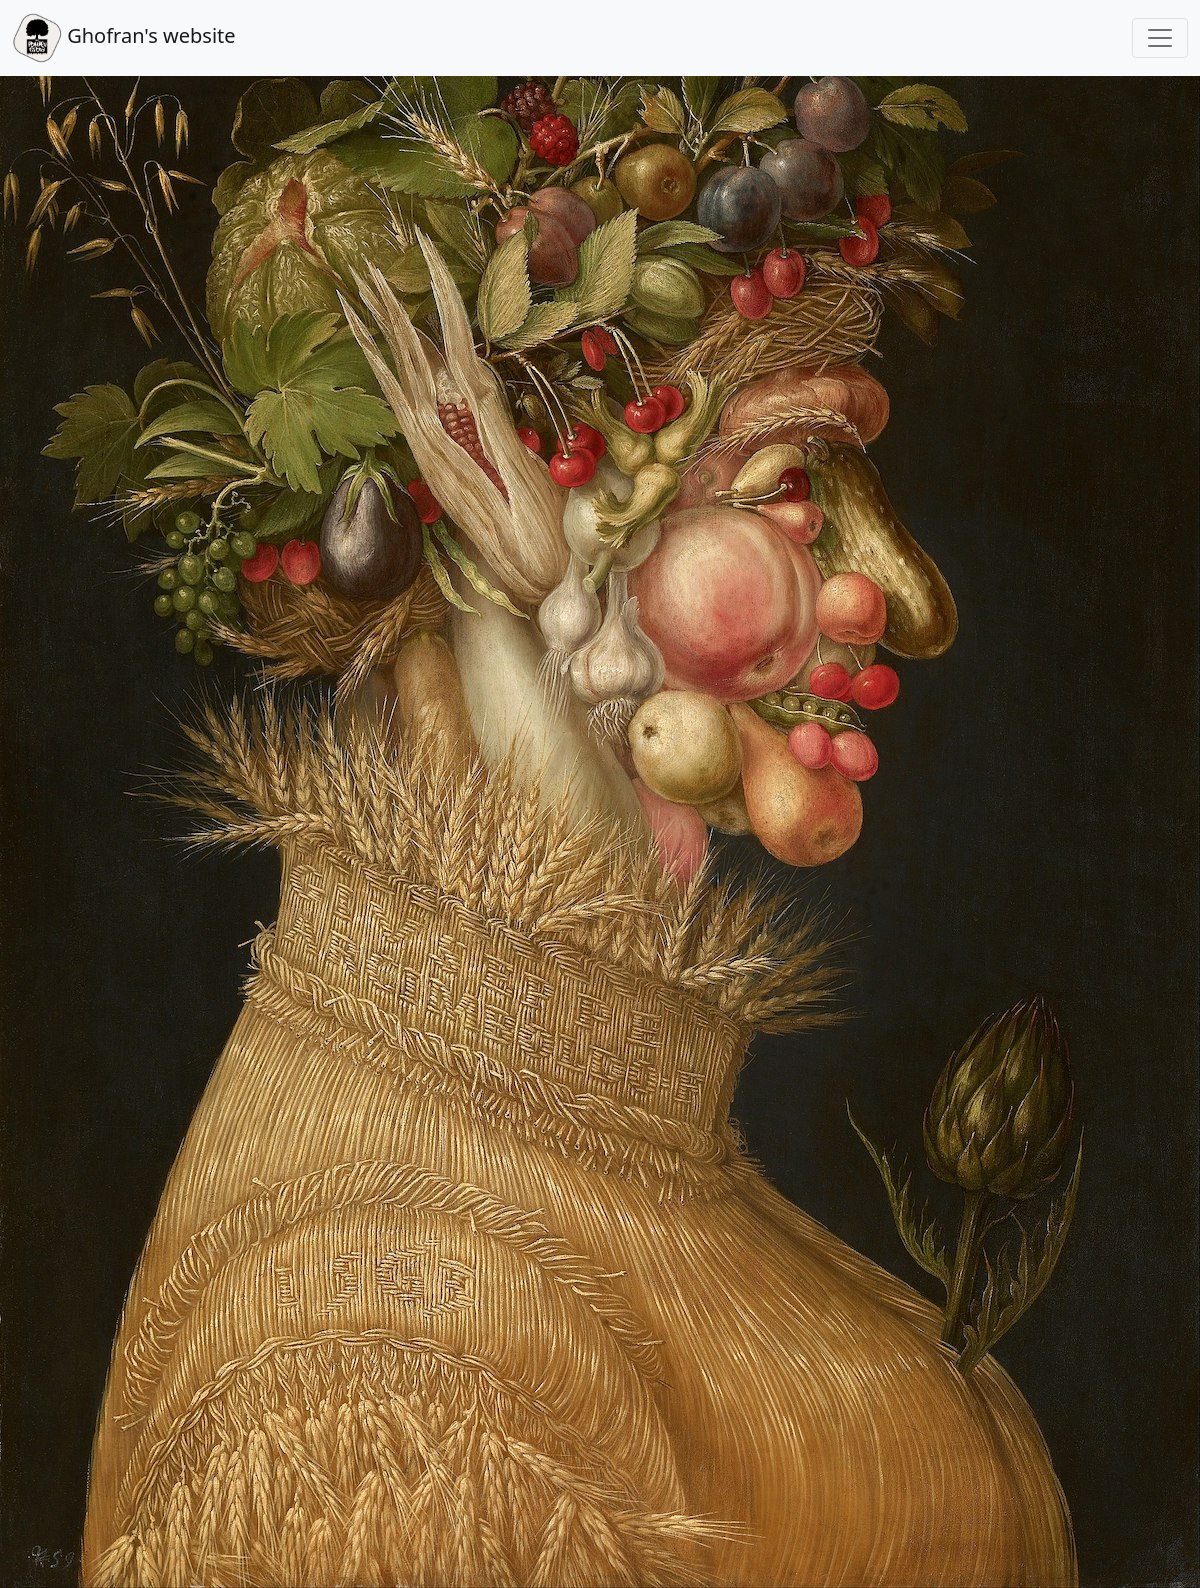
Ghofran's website (124, 38)
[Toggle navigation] (1160, 38)
